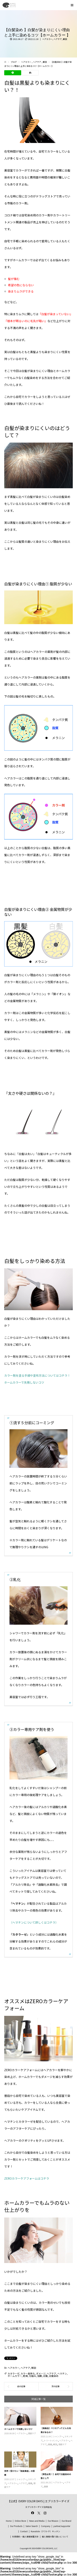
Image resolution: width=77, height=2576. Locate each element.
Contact (24, 2531)
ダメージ (41, 2373)
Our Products (16, 2526)
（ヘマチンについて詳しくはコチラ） (33, 1922)
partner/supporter (61, 2526)
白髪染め (54, 2376)
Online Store (20, 2520)
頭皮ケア (32, 2433)
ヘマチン (62, 2373)
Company (45, 2526)
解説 (65, 39)
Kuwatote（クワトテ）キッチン (45, 2531)
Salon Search (32, 2526)
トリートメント (51, 2440)
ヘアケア (58, 39)
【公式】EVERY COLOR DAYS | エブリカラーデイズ (38, 2501)
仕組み (32, 2376)
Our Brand (66, 2520)
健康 (50, 2444)
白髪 (45, 2376)
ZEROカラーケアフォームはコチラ (26, 2178)
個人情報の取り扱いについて (55, 2536)
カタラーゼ (13, 2373)
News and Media (37, 2520)
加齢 (39, 2376)
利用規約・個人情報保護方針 (25, 2536)
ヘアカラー (47, 39)
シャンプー (58, 2436)
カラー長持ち (28, 2373)
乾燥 (25, 2376)
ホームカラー (15, 2376)
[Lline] (12, 72)
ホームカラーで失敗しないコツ (18, 2428)
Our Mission (53, 2520)
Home (9, 2520)
